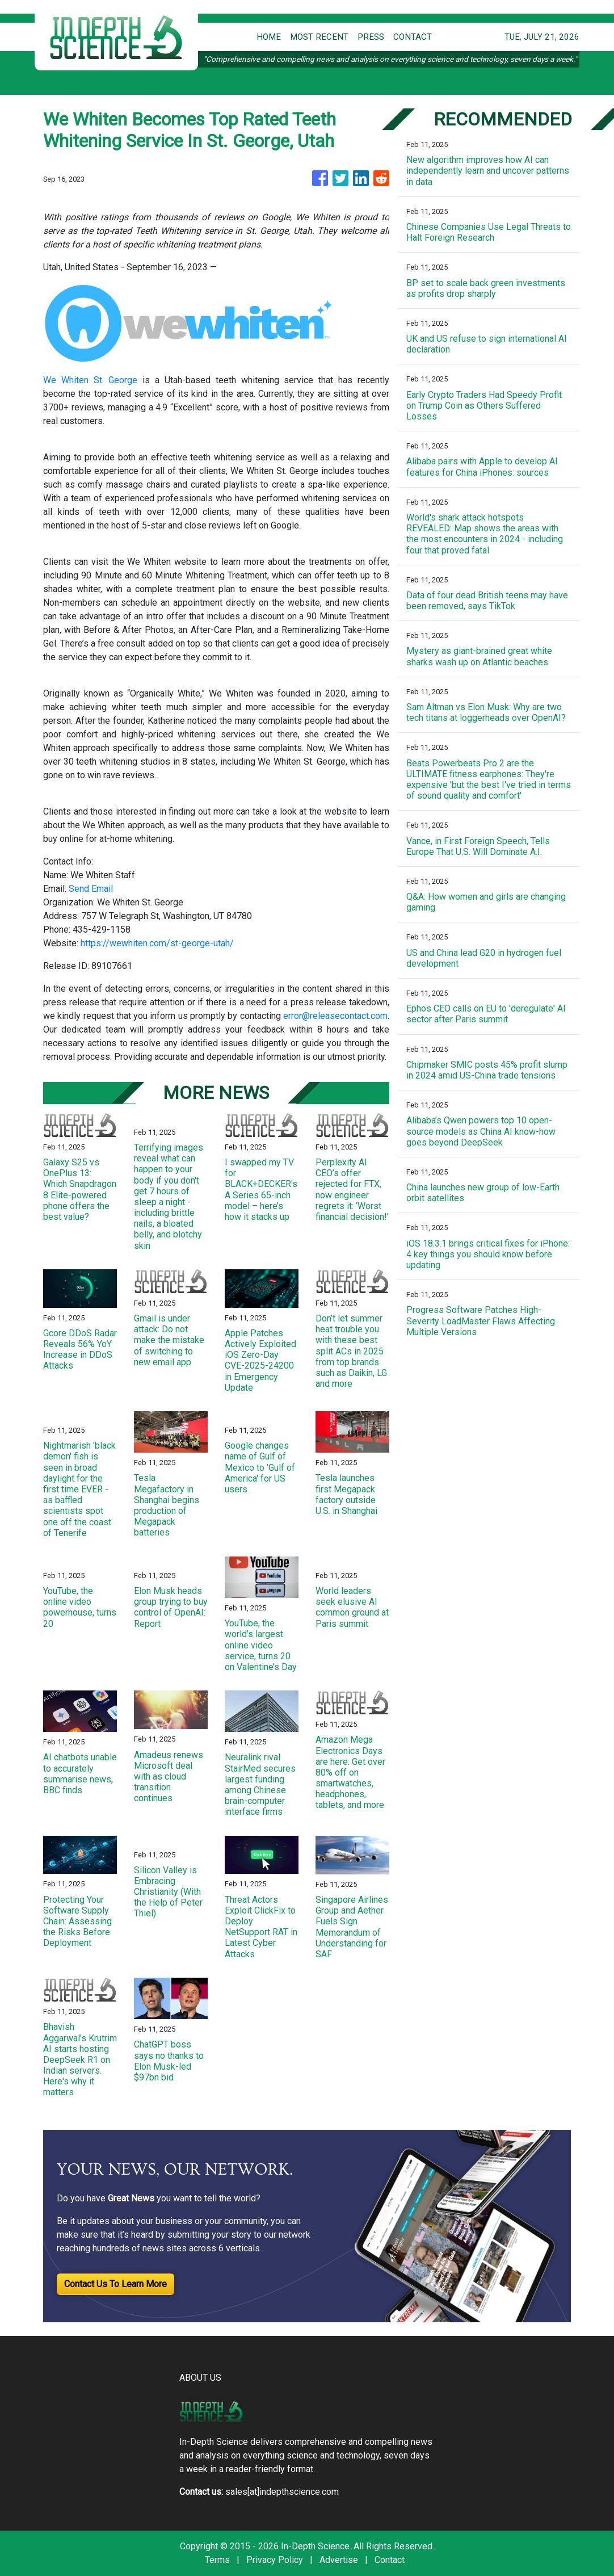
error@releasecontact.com (335, 1015)
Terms (217, 2559)
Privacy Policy (274, 2559)
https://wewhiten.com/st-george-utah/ (157, 943)
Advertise (338, 2559)
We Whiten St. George (90, 380)
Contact (390, 2559)
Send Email (91, 888)
